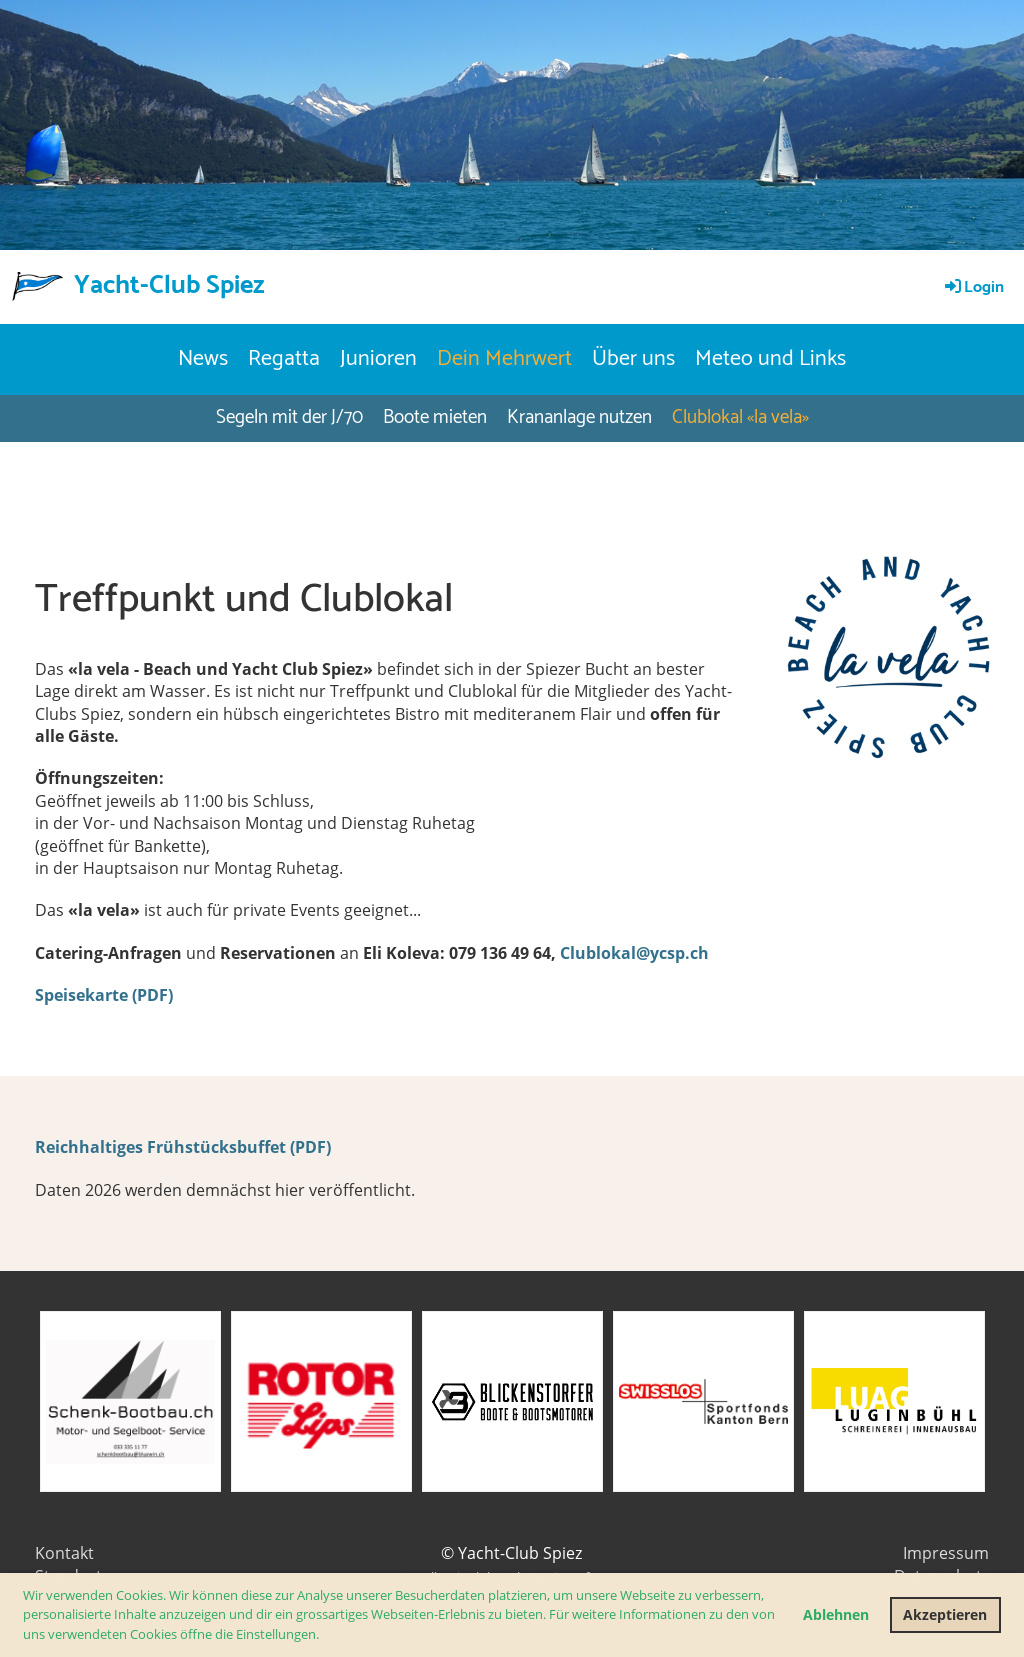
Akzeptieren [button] (945, 1614)
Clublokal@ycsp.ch (634, 953)
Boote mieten (435, 417)
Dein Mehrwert (504, 359)
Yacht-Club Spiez (169, 286)
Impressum (946, 1553)
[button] (324, 1635)
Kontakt (64, 1553)
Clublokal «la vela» (740, 417)
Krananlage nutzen (579, 417)
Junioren (378, 359)
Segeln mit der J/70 (289, 417)
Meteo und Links (770, 359)
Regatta (284, 359)
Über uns (633, 359)
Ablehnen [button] (836, 1614)
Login (973, 287)
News (203, 359)
